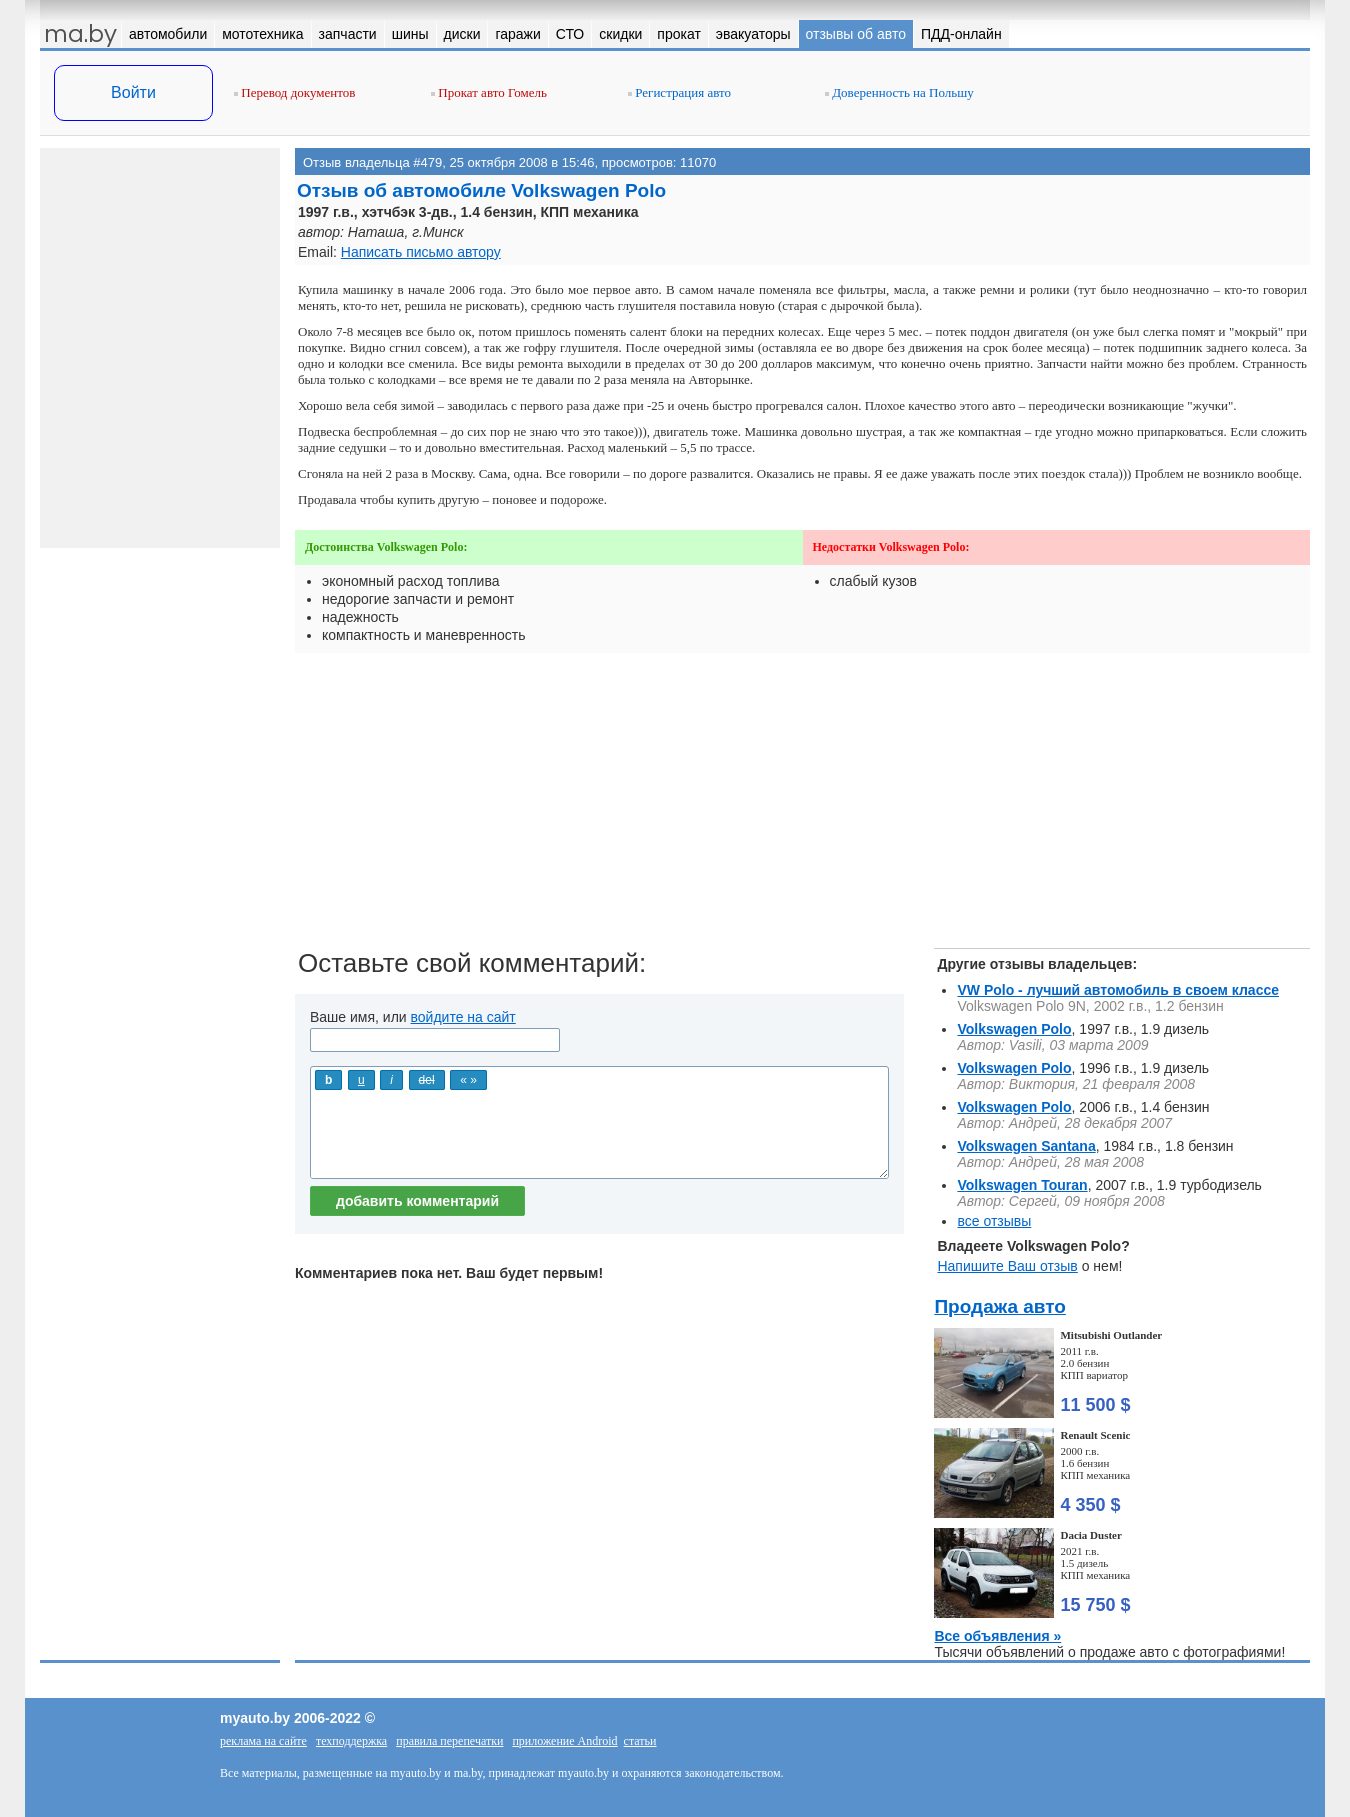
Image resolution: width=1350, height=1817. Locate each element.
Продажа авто (999, 1306)
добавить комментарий (417, 1201)
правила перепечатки (449, 1741)
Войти (133, 92)
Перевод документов (294, 92)
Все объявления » (997, 1636)
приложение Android (564, 1741)
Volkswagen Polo (1014, 1029)
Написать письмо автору (421, 252)
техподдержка (351, 1741)
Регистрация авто (679, 92)
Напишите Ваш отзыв (1007, 1266)
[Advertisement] (802, 808)
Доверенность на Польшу (899, 92)
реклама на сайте (263, 1741)
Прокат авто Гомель (489, 92)
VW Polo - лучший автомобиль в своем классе (1118, 990)
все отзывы (994, 1221)
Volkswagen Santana (1026, 1146)
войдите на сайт (463, 1017)
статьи (640, 1741)
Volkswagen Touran (1022, 1185)
